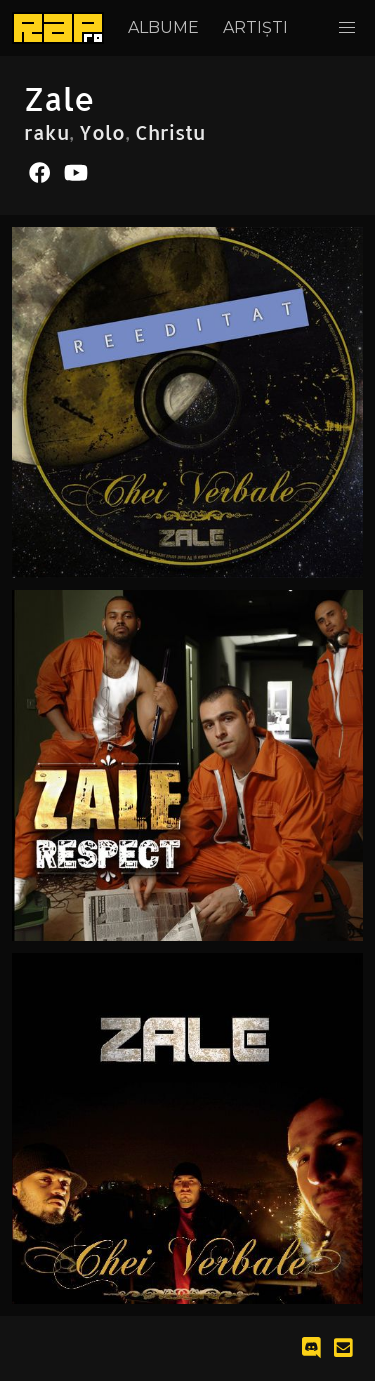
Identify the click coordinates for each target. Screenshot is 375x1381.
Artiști (255, 27)
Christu (170, 132)
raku (46, 132)
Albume (163, 27)
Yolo (102, 132)
